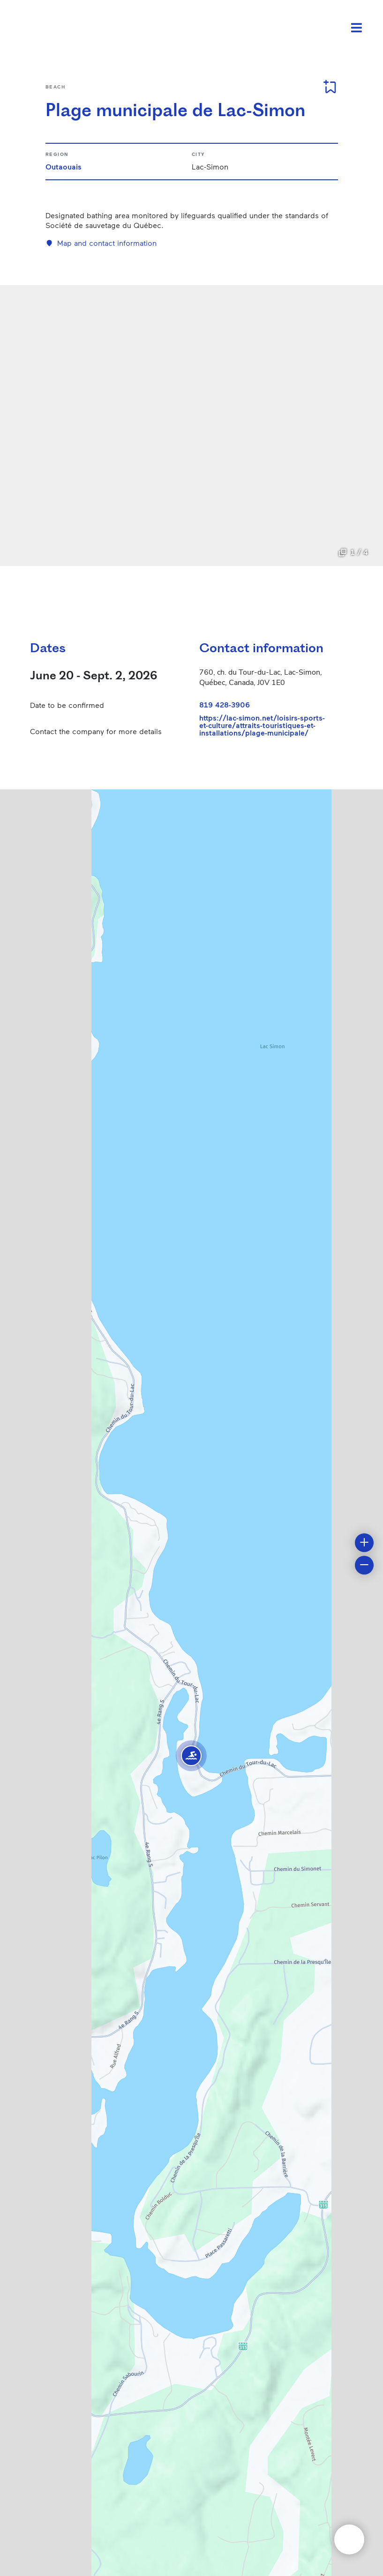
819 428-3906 (224, 704)
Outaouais (63, 166)
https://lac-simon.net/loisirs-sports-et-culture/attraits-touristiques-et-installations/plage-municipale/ (262, 725)
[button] (191, 1755)
